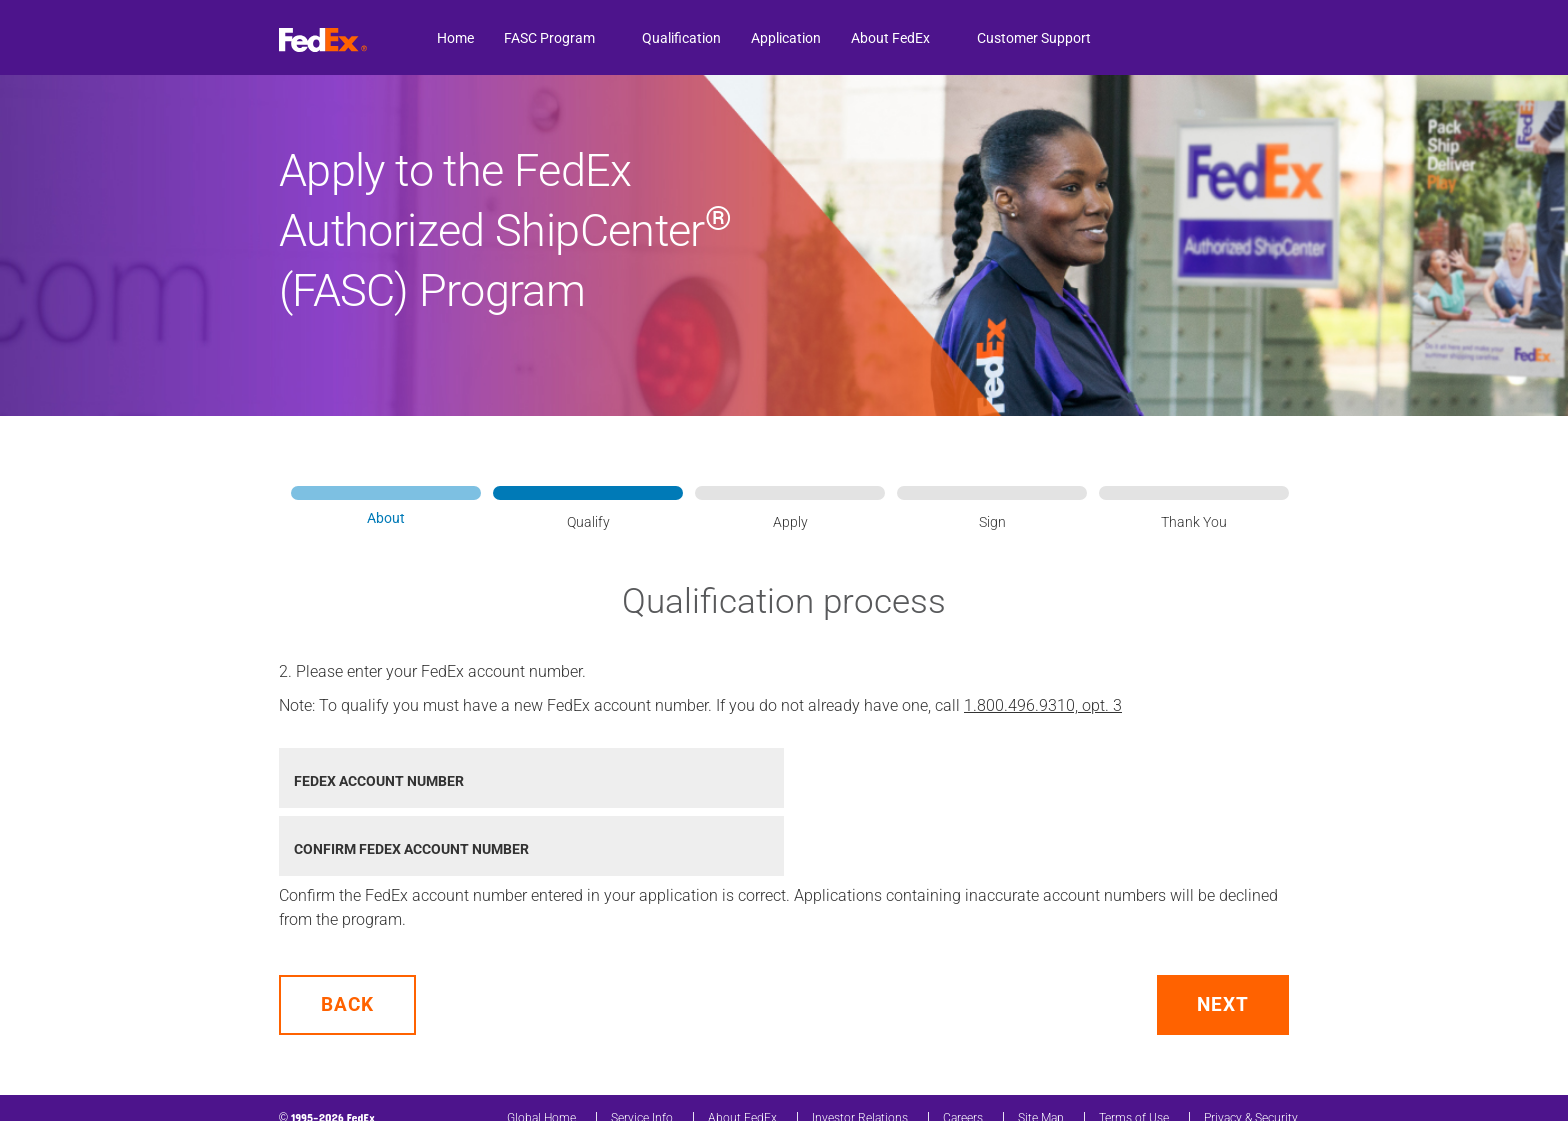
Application (786, 38)
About (386, 518)
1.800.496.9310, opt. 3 (1043, 705)
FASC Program (549, 38)
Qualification (681, 38)
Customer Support (1034, 38)
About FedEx (890, 38)
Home (455, 38)
